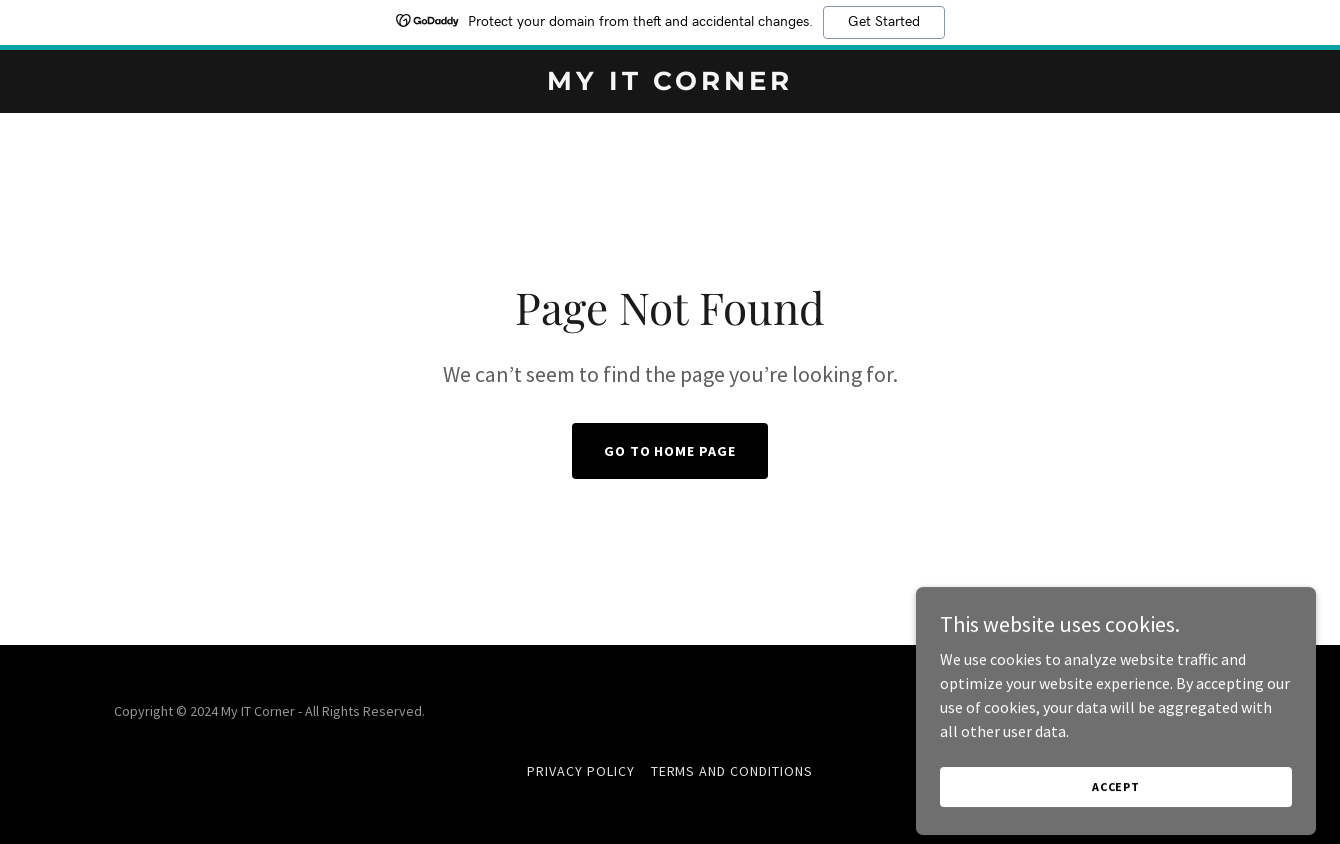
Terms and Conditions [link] (732, 771)
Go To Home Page (670, 451)
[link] (670, 84)
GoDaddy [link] (1198, 711)
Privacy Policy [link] (581, 771)
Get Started (884, 22)
